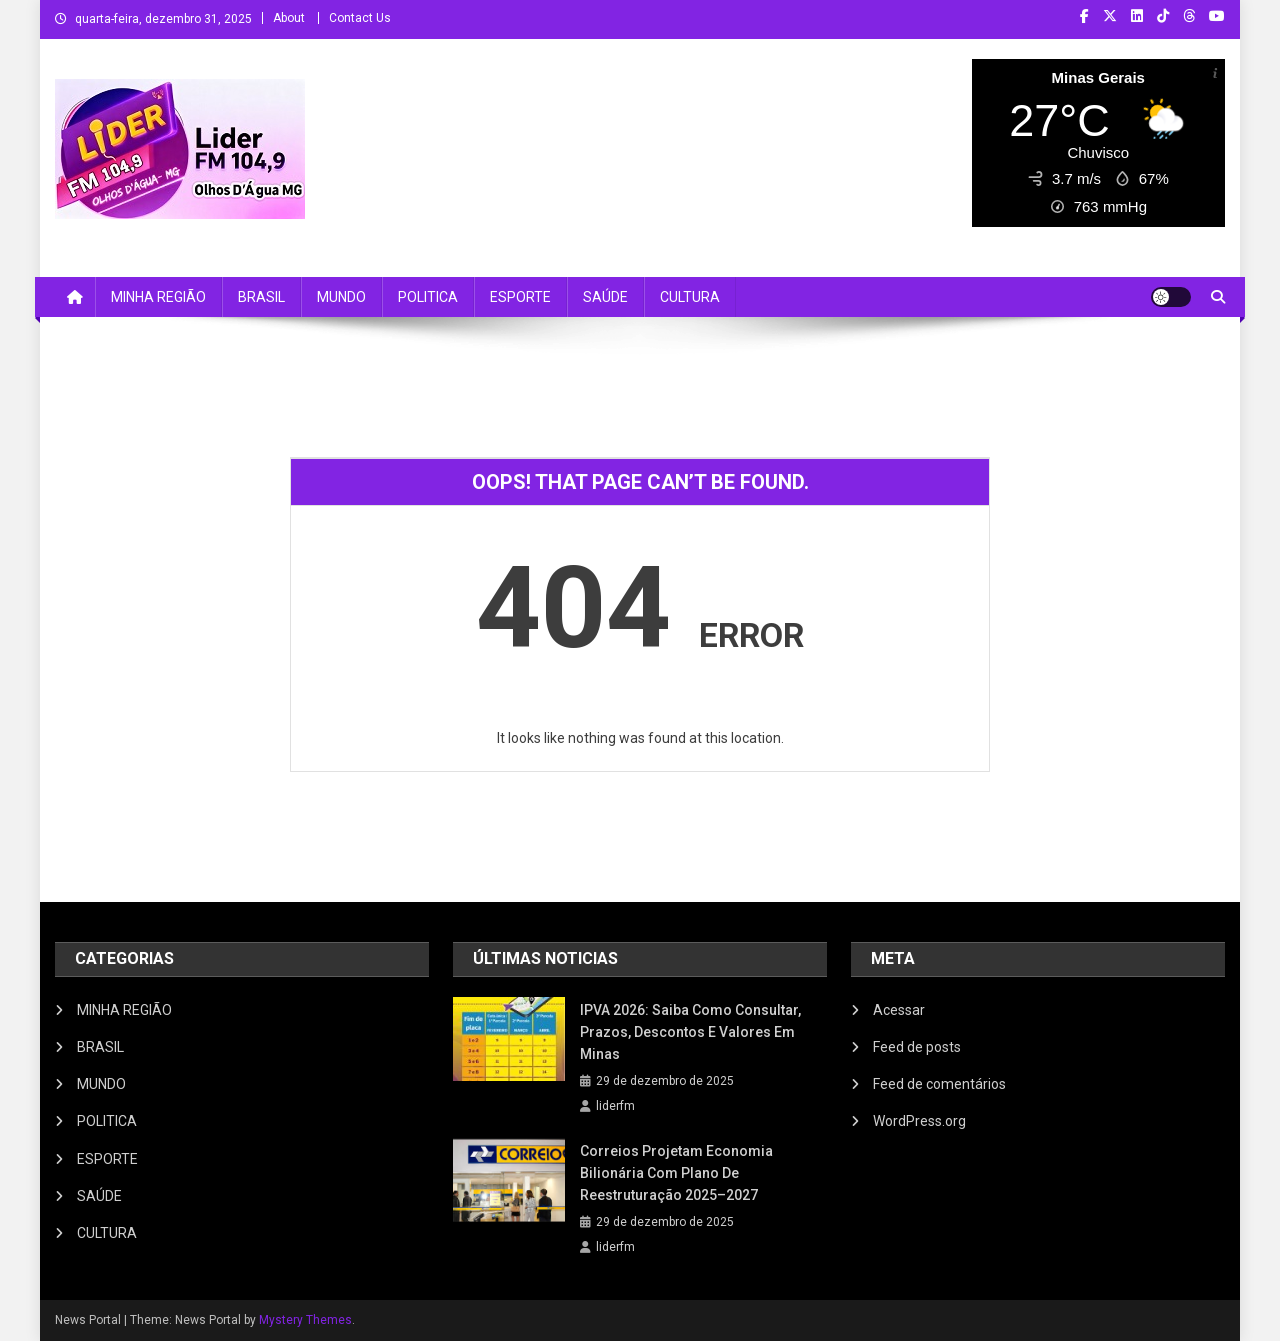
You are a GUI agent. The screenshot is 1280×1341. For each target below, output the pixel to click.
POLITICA (428, 297)
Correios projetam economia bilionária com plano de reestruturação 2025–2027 (676, 1173)
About (289, 18)
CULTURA (690, 297)
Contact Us (360, 18)
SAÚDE (605, 297)
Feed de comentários (939, 1084)
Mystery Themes (305, 1320)
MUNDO (341, 297)
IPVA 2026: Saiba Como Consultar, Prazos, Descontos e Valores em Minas (690, 1032)
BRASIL (261, 297)
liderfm (615, 1106)
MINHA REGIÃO (158, 297)
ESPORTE (520, 297)
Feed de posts (917, 1047)
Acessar (899, 1010)
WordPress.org (919, 1121)
